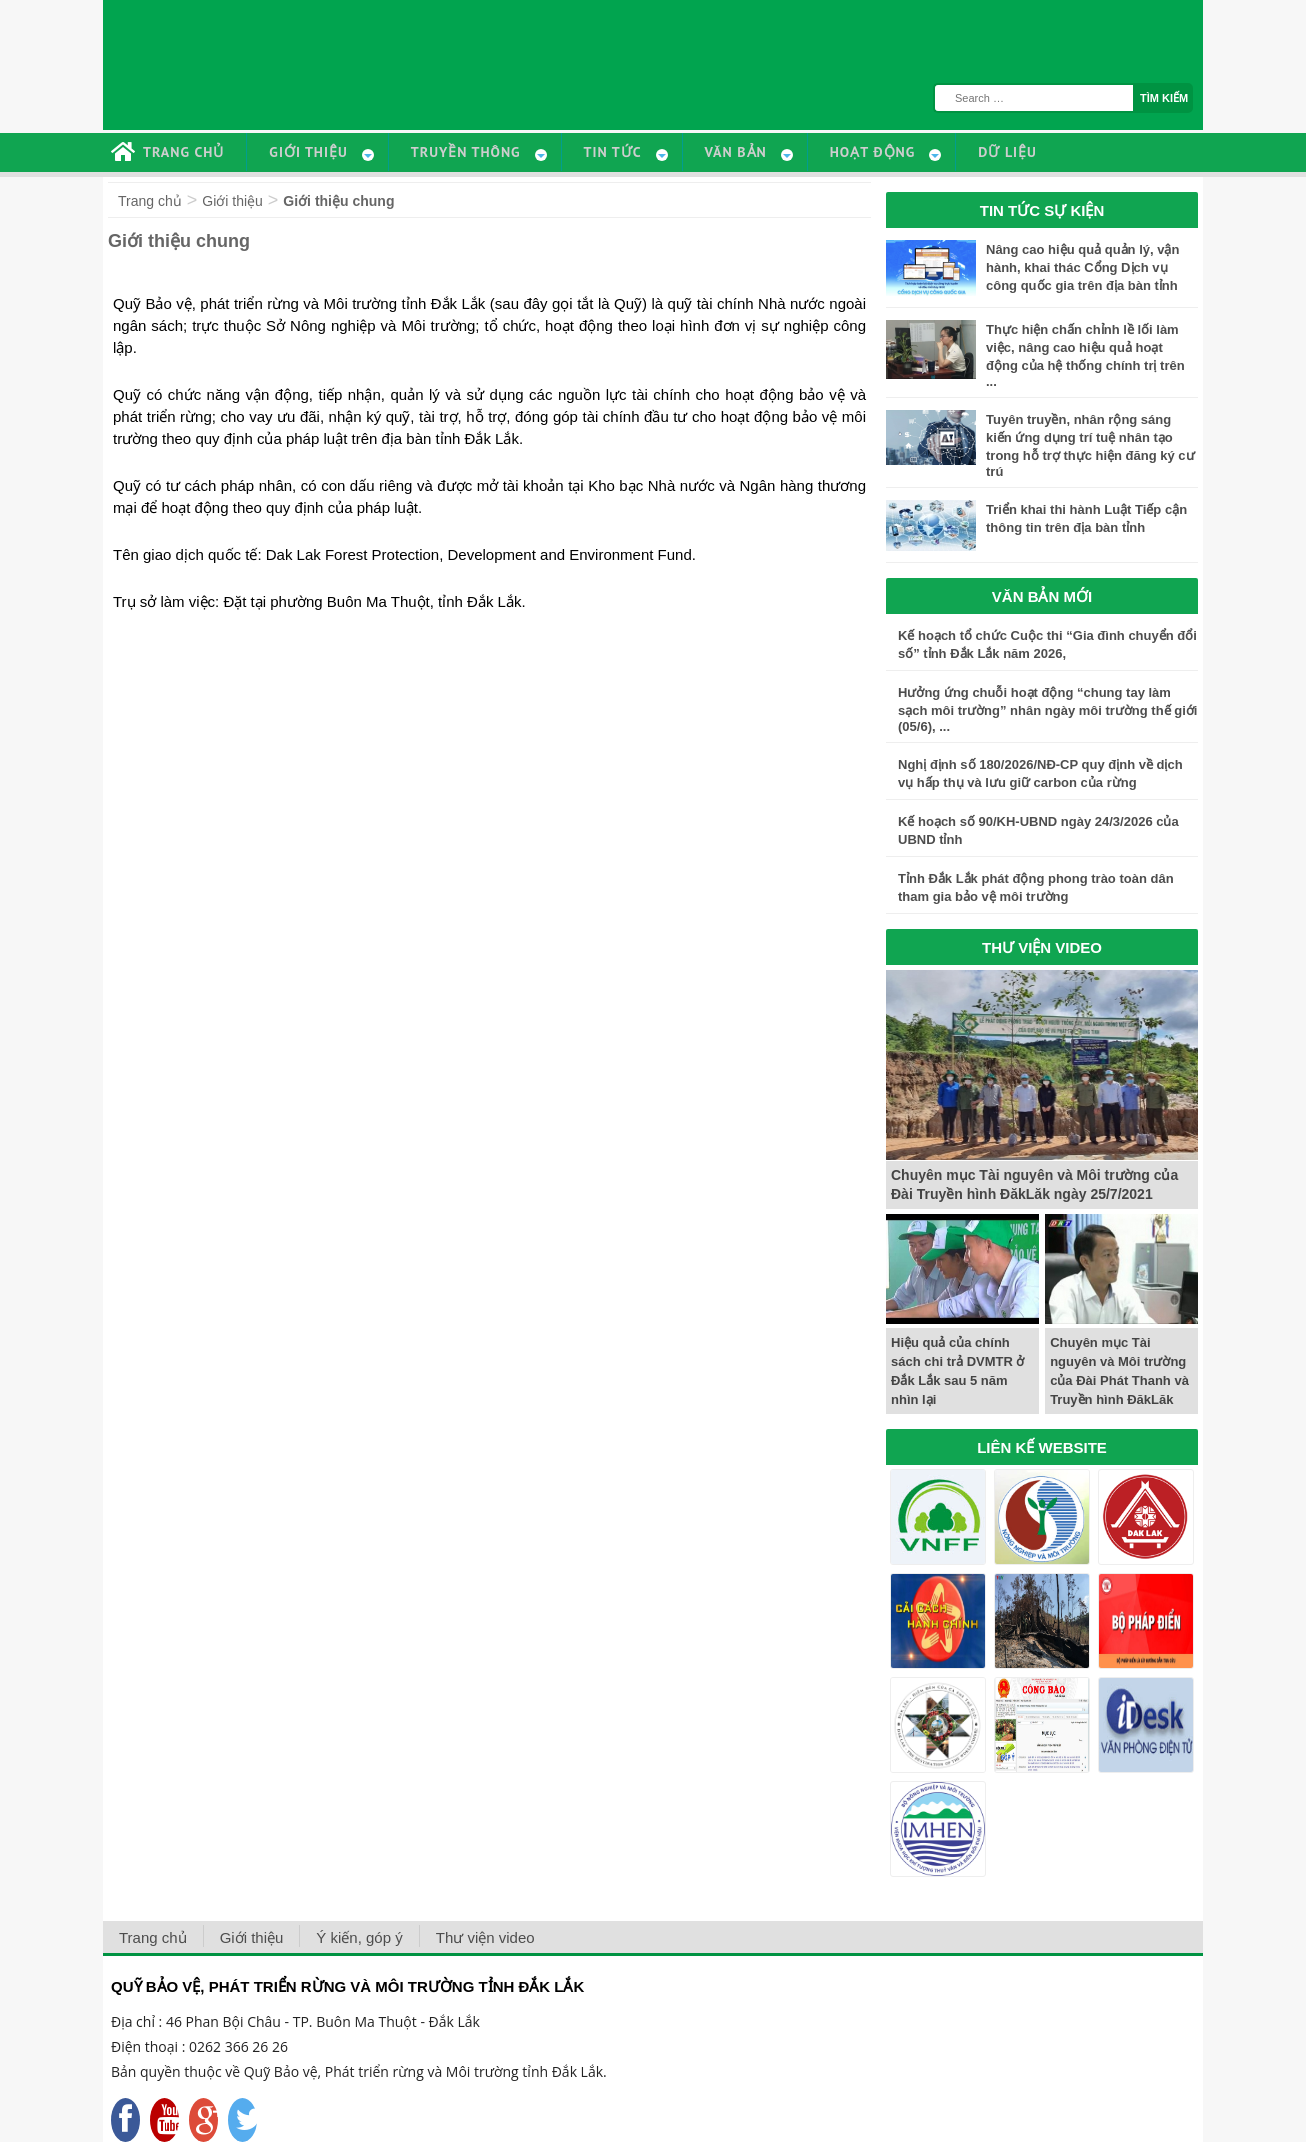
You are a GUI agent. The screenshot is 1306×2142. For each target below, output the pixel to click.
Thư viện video (485, 1937)
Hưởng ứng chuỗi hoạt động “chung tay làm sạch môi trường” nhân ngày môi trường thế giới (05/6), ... (1047, 709)
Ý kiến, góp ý (359, 1937)
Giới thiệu (232, 201)
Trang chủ (150, 201)
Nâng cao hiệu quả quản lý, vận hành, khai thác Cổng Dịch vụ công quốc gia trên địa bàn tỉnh (1082, 267)
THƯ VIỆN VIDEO (1042, 947)
